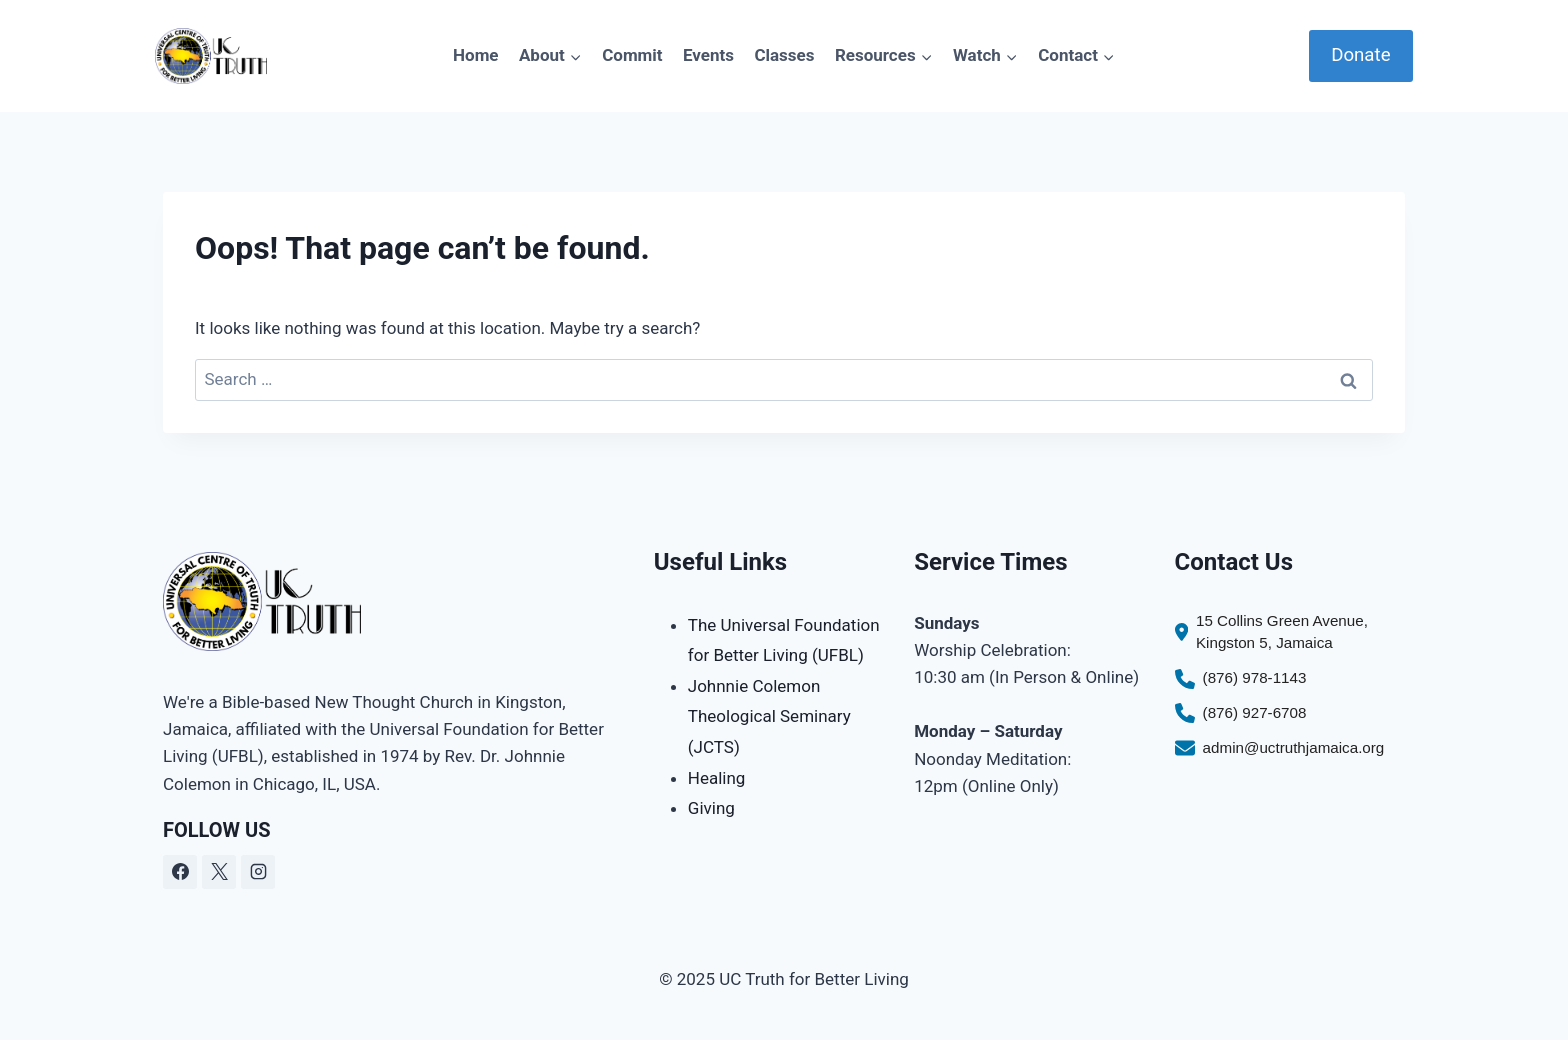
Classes (784, 55)
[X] (219, 872)
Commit (632, 55)
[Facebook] (180, 872)
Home (476, 55)
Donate (1360, 55)
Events (708, 55)
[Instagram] (258, 872)
